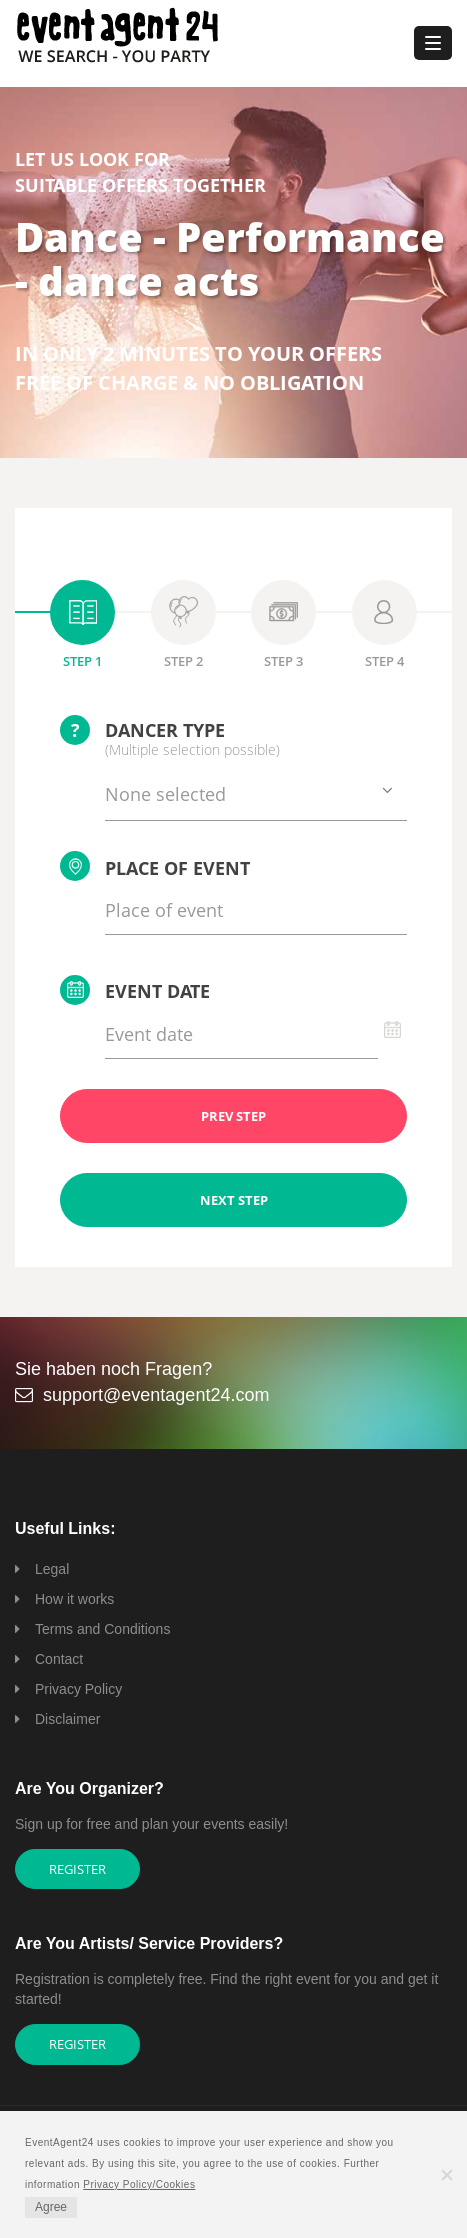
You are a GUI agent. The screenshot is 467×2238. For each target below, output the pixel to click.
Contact (59, 1659)
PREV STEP (233, 1116)
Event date (135, 990)
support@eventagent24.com (156, 1395)
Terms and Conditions (102, 1629)
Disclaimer (67, 1719)
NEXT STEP (234, 1200)
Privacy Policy (78, 1689)
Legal (52, 1569)
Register (77, 1869)
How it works (74, 1599)
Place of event (155, 866)
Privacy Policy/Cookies (139, 2184)
